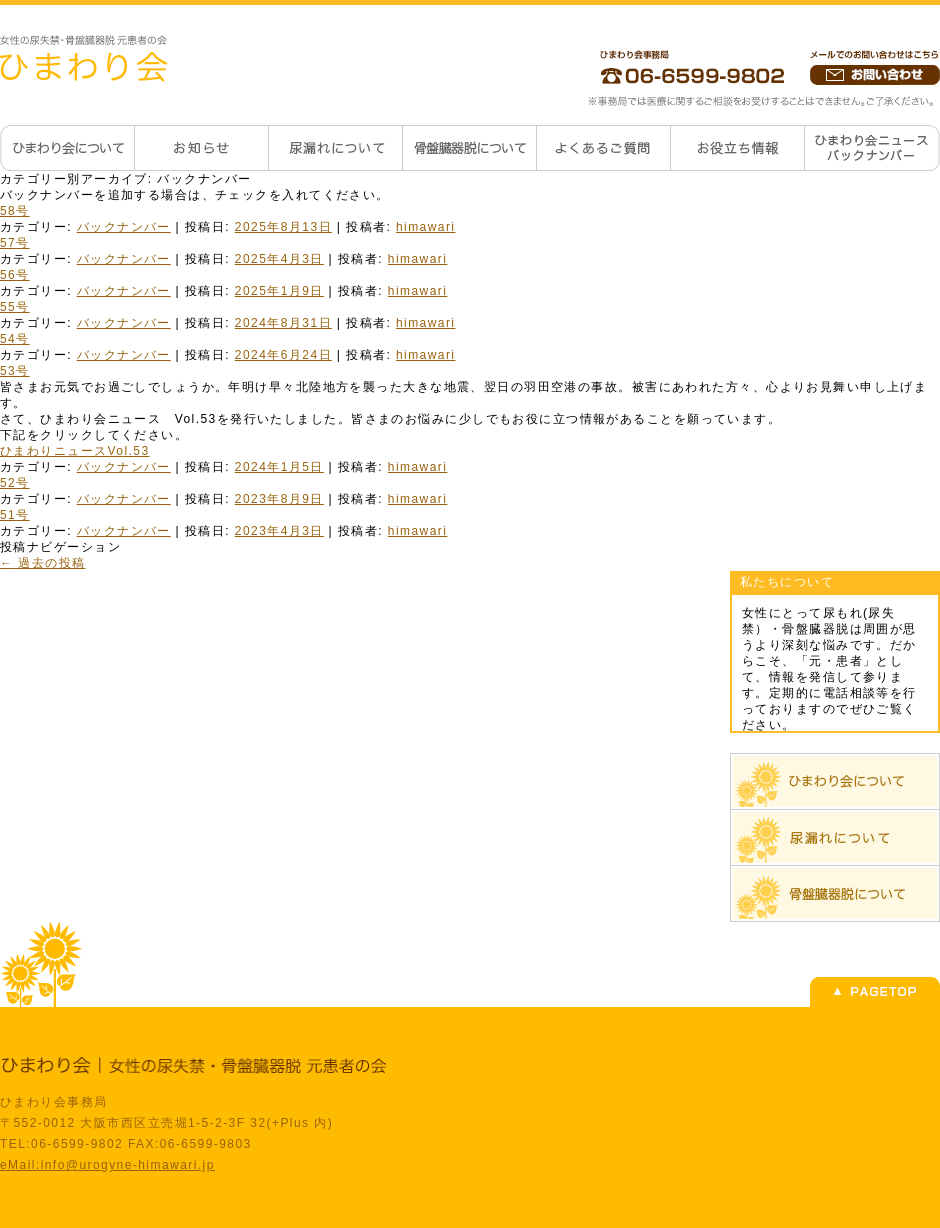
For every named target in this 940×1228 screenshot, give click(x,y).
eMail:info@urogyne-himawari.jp (107, 1165)
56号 (15, 275)
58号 (15, 211)
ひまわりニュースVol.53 (75, 451)
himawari (426, 227)
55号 (15, 307)
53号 (15, 371)
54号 (15, 339)
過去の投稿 (42, 563)
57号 (15, 243)
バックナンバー (124, 227)
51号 (15, 515)
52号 (15, 483)
